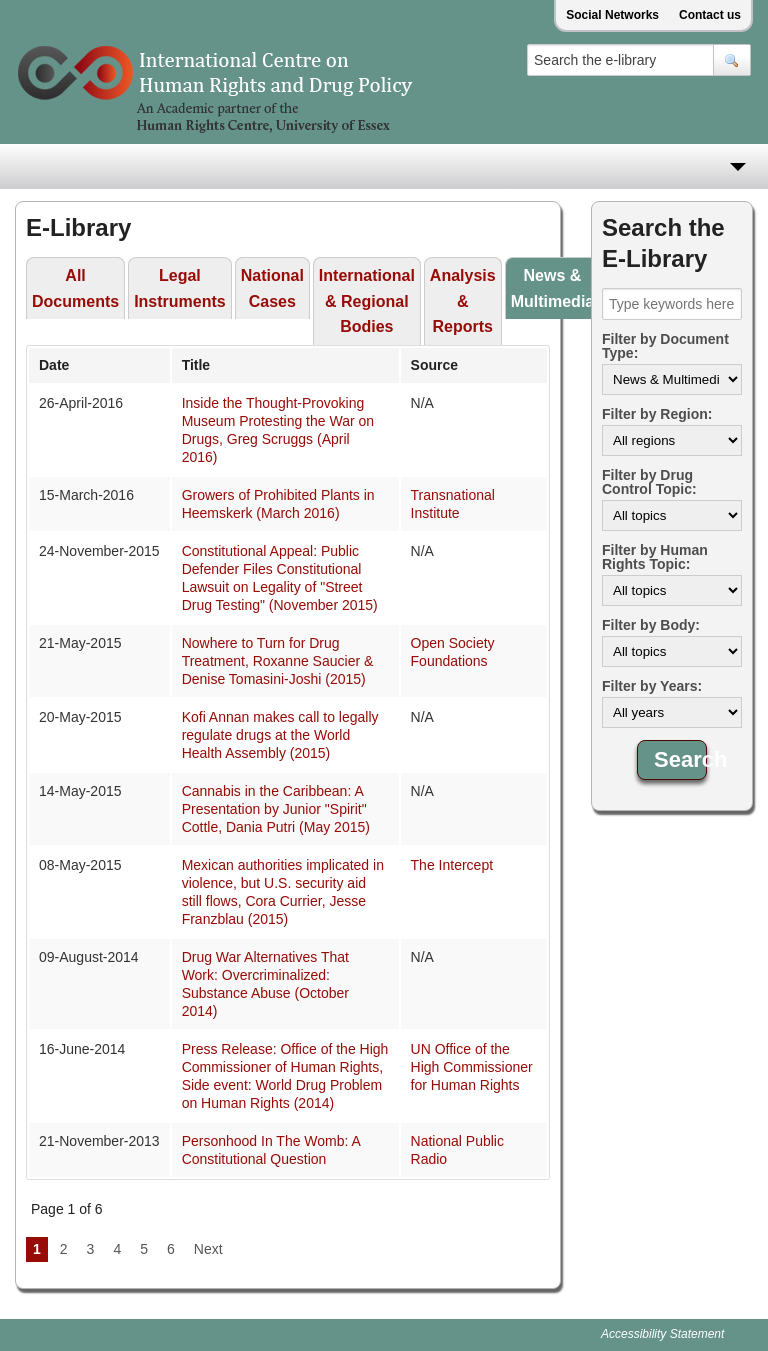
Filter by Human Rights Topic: (655, 557)
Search (680, 759)
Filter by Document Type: (665, 346)
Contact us (710, 15)
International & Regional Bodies (367, 301)
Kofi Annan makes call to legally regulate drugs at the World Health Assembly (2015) (280, 735)
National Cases (272, 288)
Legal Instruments (180, 288)
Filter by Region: (657, 414)
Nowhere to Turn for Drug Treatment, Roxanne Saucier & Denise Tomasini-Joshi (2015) (278, 661)
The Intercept (452, 865)
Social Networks (612, 15)
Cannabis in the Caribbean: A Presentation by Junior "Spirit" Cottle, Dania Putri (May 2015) (276, 809)
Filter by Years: (652, 686)
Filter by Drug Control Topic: (649, 482)
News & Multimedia (553, 288)
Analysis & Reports (463, 301)
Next (208, 1249)
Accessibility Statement (662, 1334)
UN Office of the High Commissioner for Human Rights (472, 1067)
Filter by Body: (651, 625)
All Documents (75, 288)
